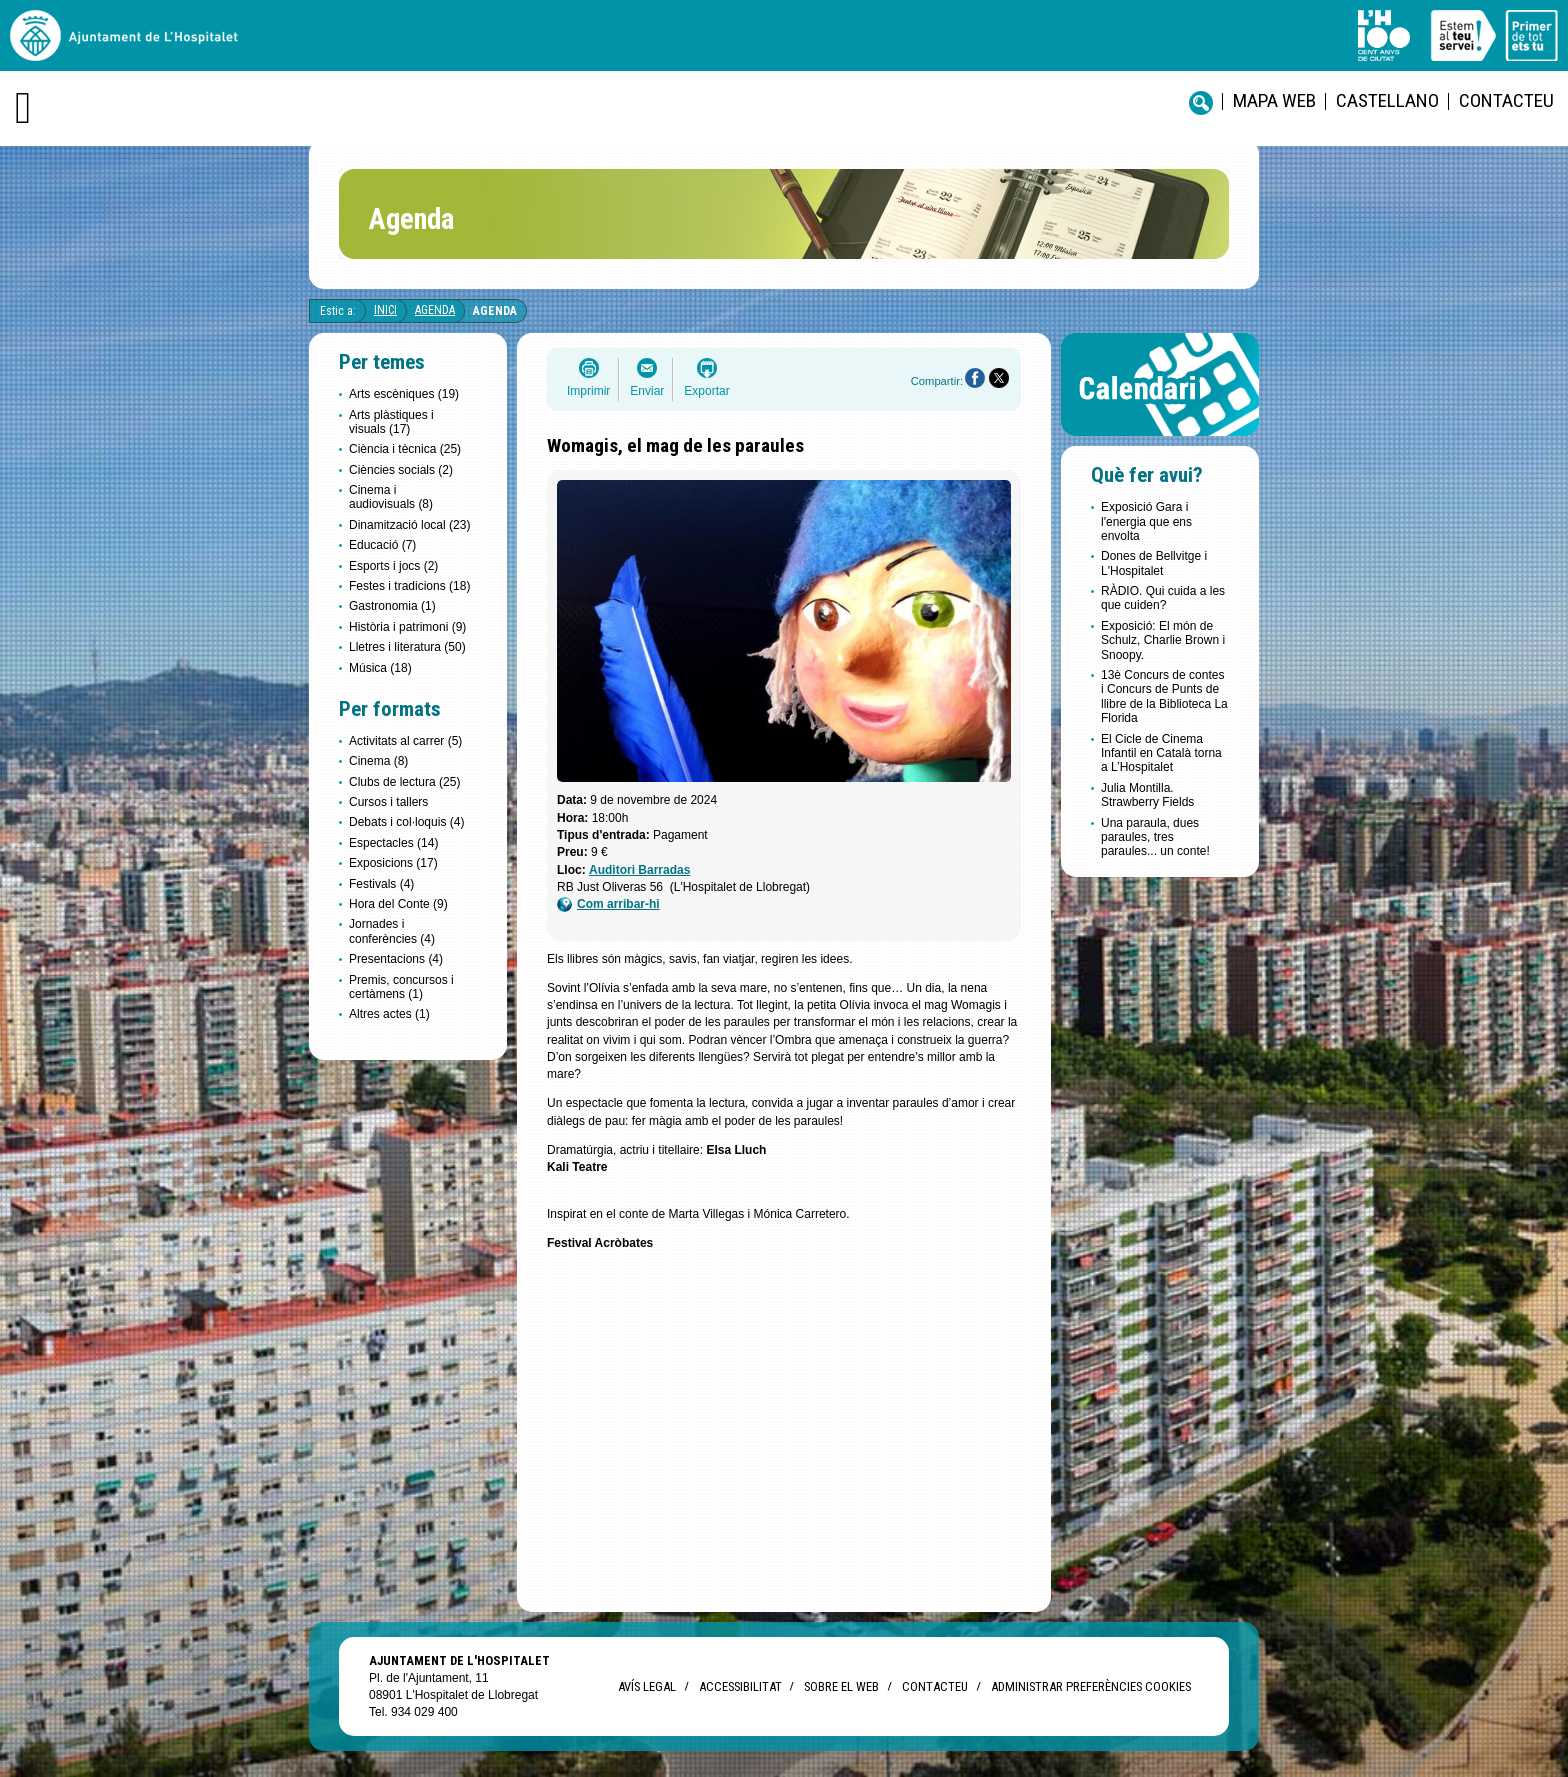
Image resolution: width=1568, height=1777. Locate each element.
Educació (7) (382, 545)
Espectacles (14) (393, 843)
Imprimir (588, 391)
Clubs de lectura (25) (404, 782)
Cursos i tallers (388, 802)
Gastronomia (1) (392, 606)
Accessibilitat (740, 1686)
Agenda (435, 310)
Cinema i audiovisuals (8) (391, 497)
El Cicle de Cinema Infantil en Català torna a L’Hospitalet (1161, 753)
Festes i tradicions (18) (409, 586)
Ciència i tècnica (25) (405, 449)
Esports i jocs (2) (393, 566)
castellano (1387, 100)
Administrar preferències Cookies (1091, 1686)
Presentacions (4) (396, 959)
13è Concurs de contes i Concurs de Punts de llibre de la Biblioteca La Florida (1164, 696)
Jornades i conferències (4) (392, 931)
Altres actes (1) (389, 1014)
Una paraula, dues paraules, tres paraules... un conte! (1155, 837)
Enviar (647, 391)
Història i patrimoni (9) (407, 627)
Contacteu (1506, 100)
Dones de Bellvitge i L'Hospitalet (1154, 563)
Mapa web (1274, 100)
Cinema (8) (378, 761)
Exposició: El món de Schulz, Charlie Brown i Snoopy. (1163, 640)
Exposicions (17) (393, 863)
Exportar (706, 391)
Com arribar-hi (608, 904)
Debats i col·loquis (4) (406, 822)
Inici (385, 310)
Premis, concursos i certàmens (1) (401, 987)
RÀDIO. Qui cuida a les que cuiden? (1163, 598)
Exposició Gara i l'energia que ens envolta (1146, 521)
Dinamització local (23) (409, 525)
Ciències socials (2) (401, 470)
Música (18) (380, 668)
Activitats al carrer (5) (405, 741)
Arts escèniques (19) (404, 394)
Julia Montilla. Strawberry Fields (1147, 795)
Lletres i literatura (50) (407, 647)
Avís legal (647, 1686)
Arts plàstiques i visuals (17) (391, 422)
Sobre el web (841, 1686)
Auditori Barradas (639, 870)
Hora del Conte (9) (398, 904)
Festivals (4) (381, 884)
